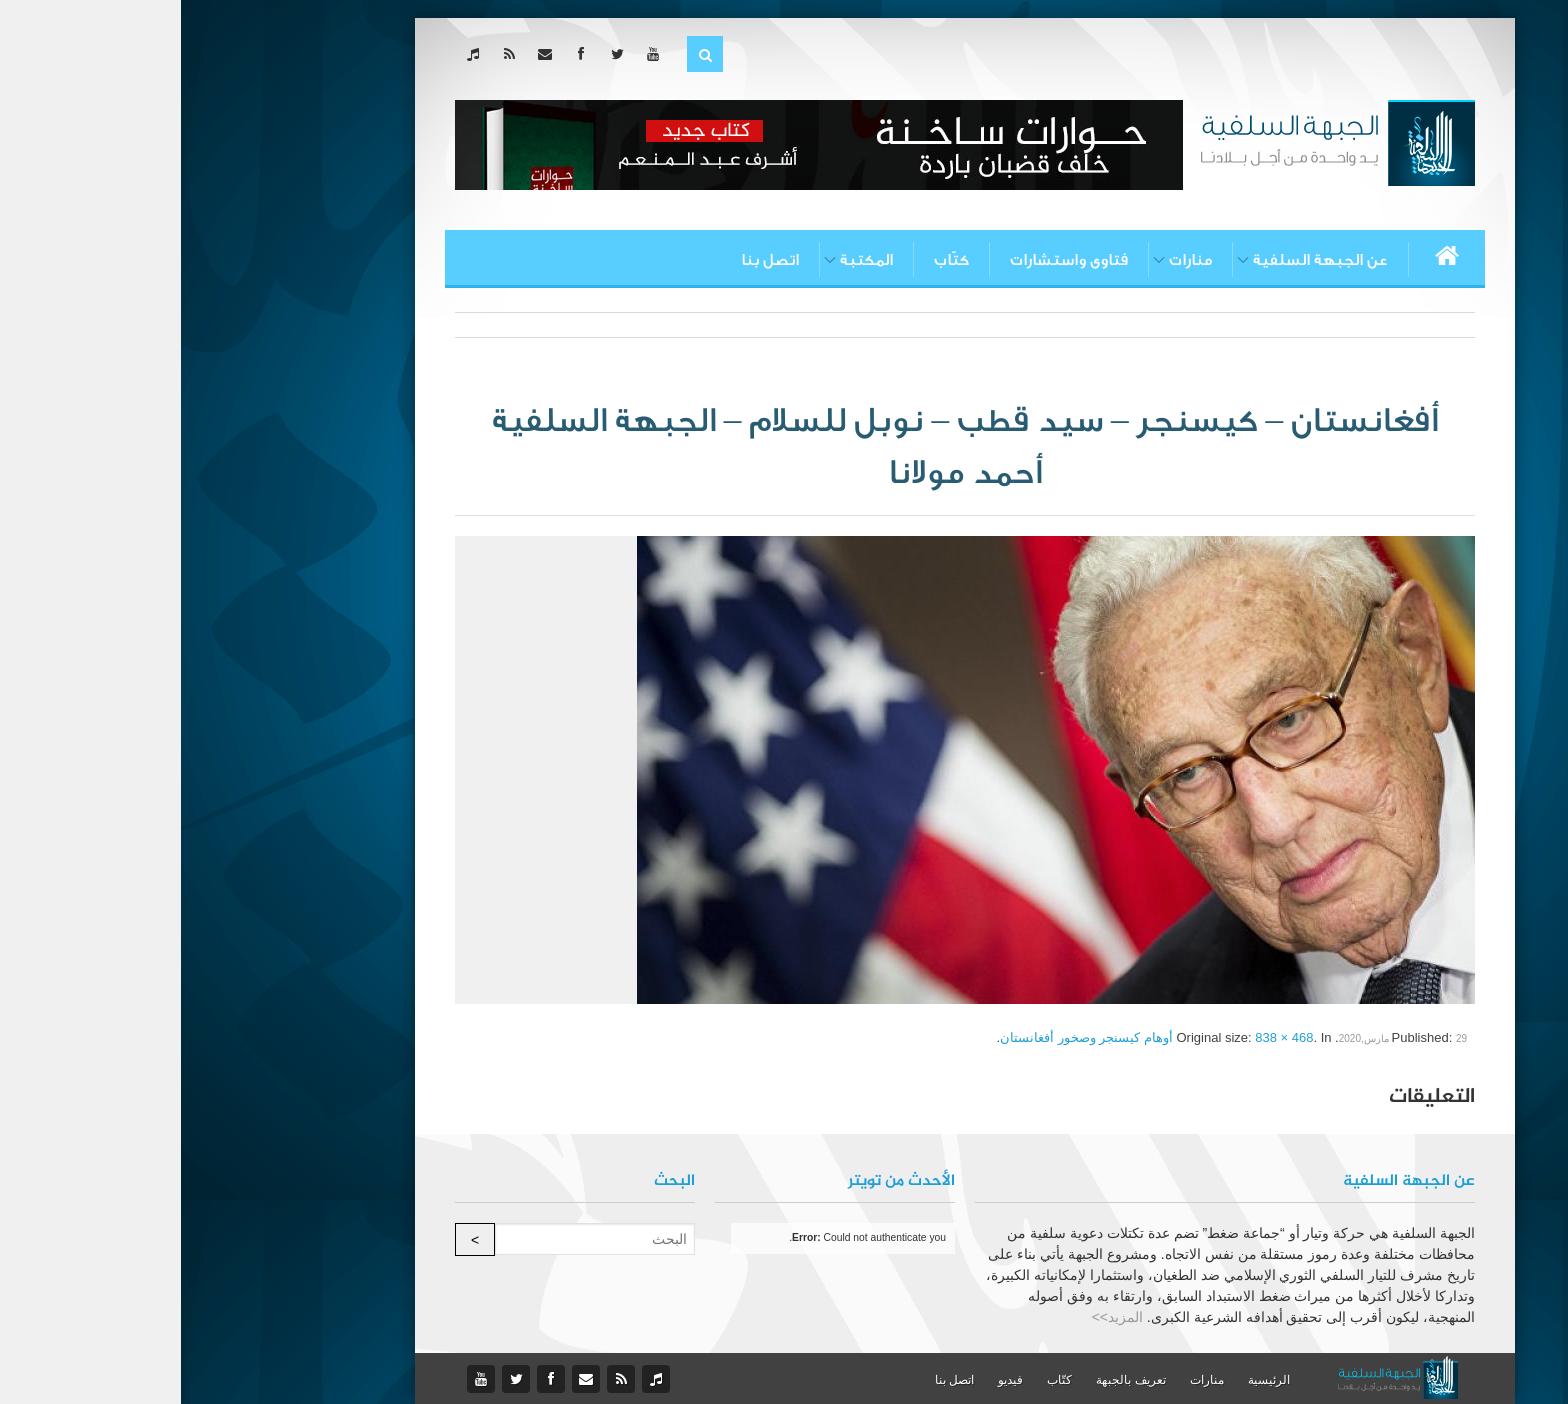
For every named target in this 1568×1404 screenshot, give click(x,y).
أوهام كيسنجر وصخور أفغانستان (905, 1037)
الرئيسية (1088, 1380)
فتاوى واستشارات (888, 260)
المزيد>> (936, 1317)
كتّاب (770, 260)
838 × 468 (1103, 1037)
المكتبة (685, 260)
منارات (1009, 260)
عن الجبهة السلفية (1139, 260)
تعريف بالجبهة (949, 1380)
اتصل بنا (589, 260)
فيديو (829, 1380)
